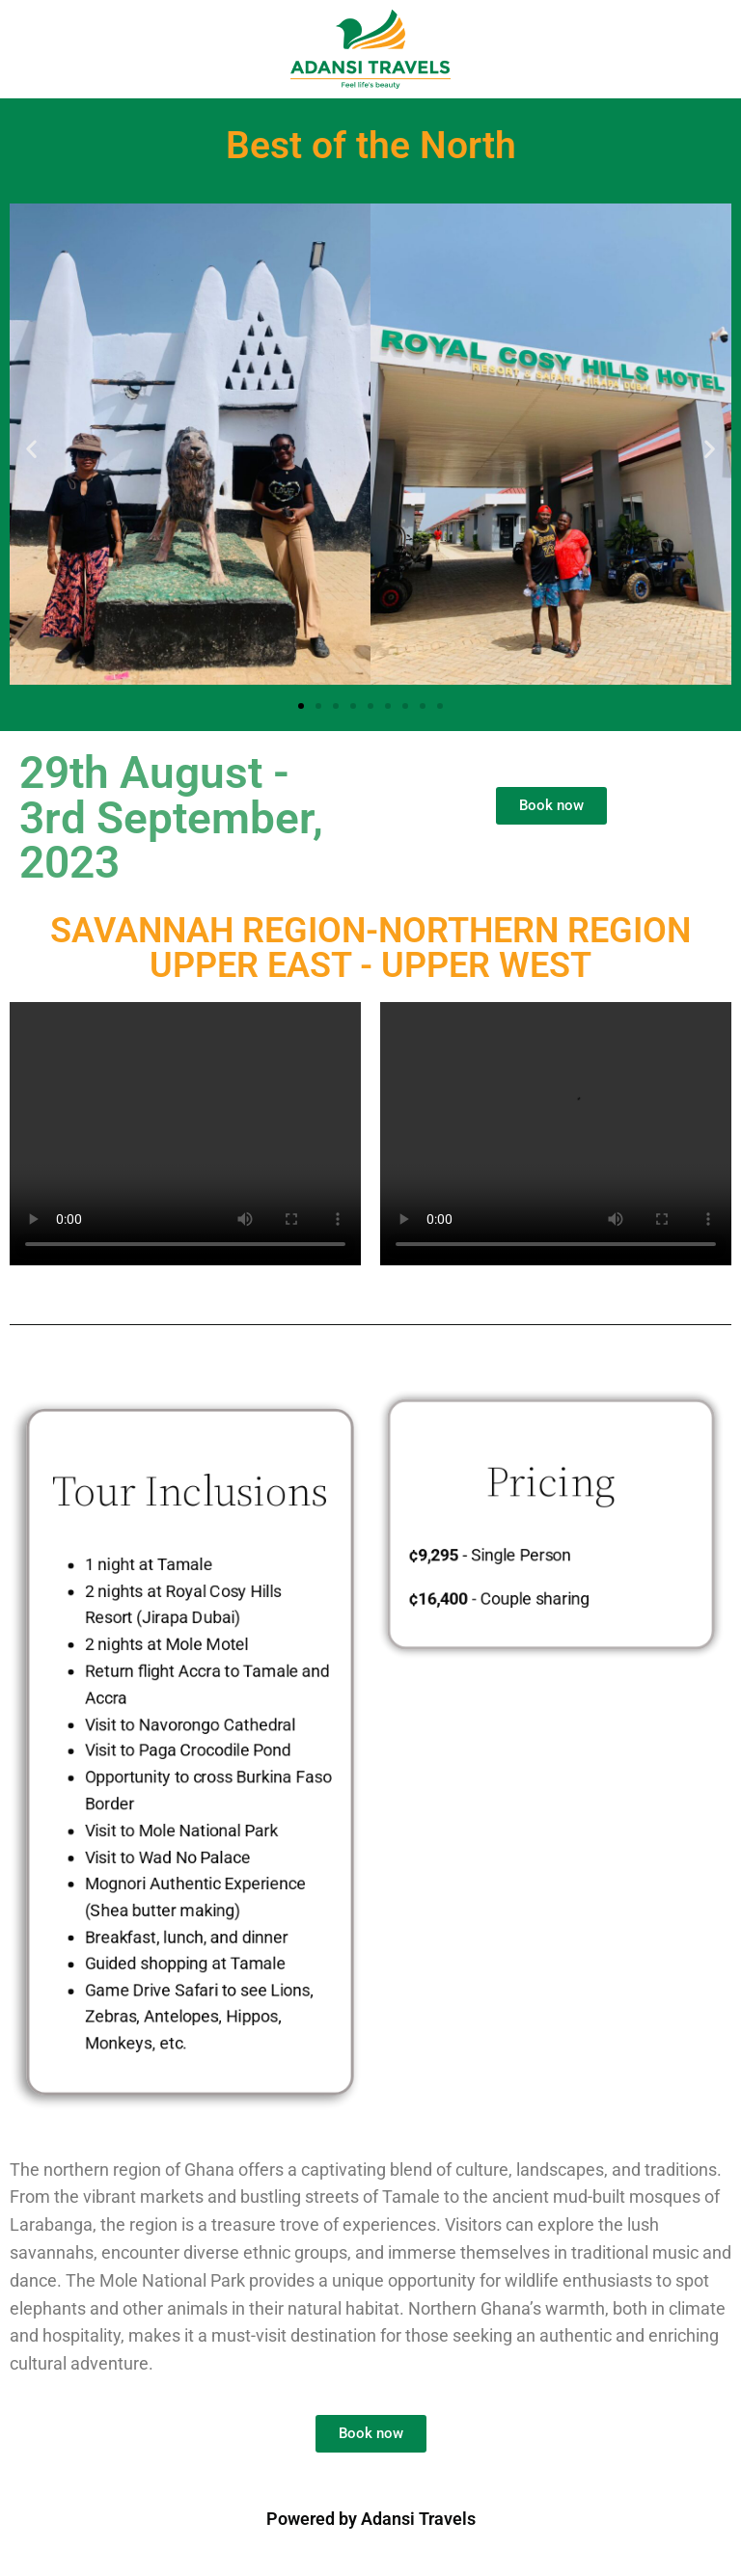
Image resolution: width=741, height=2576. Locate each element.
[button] (31, 448)
